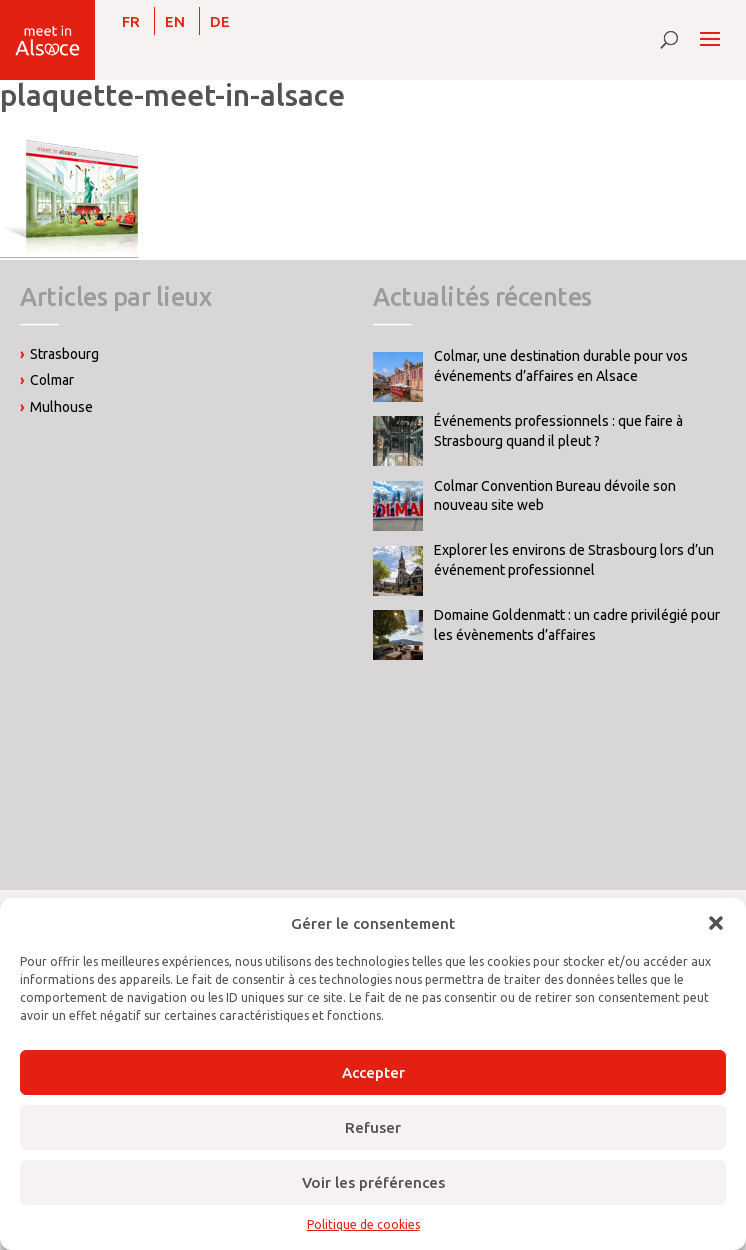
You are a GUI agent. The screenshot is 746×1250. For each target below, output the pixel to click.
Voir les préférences (373, 1182)
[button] (716, 923)
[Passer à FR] (131, 21)
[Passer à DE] (220, 21)
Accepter (373, 1072)
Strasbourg (64, 354)
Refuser (373, 1127)
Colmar (52, 380)
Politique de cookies (363, 1224)
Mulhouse (61, 407)
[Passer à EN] (175, 21)
